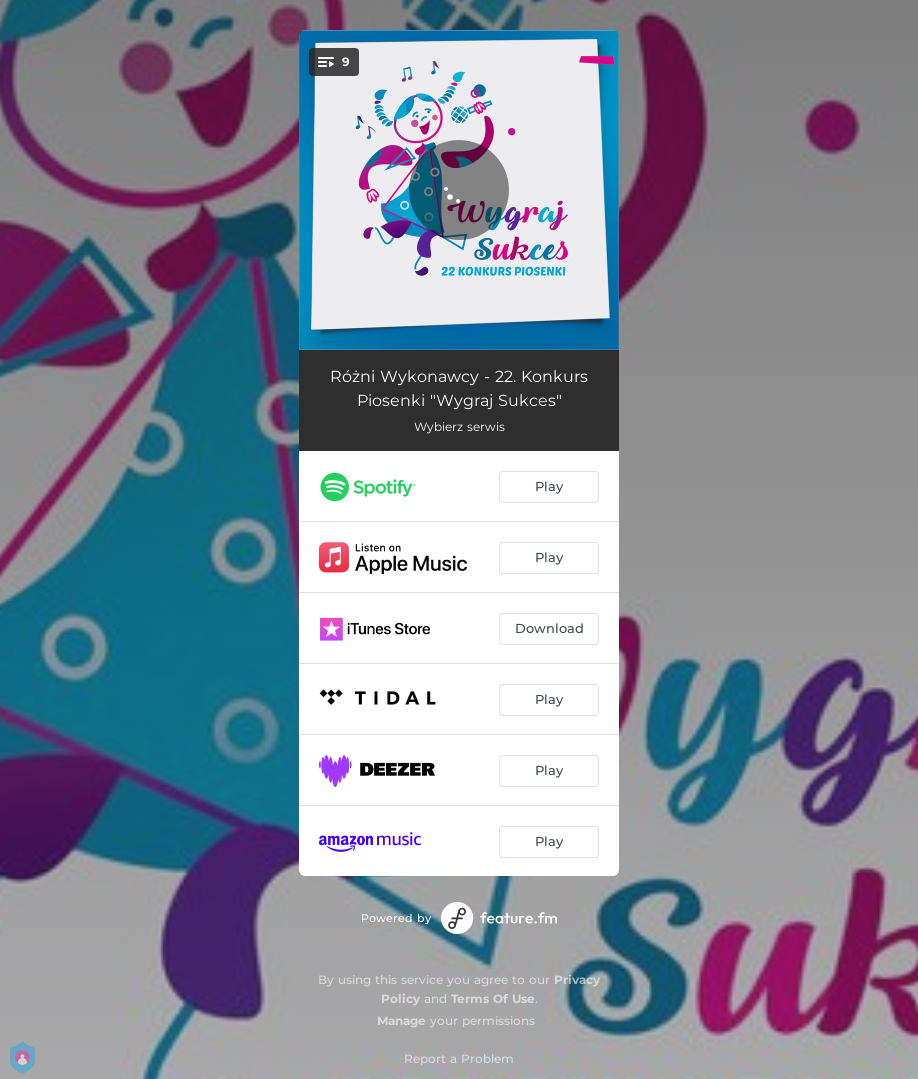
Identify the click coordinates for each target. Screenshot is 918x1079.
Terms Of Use (493, 998)
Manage (401, 1020)
